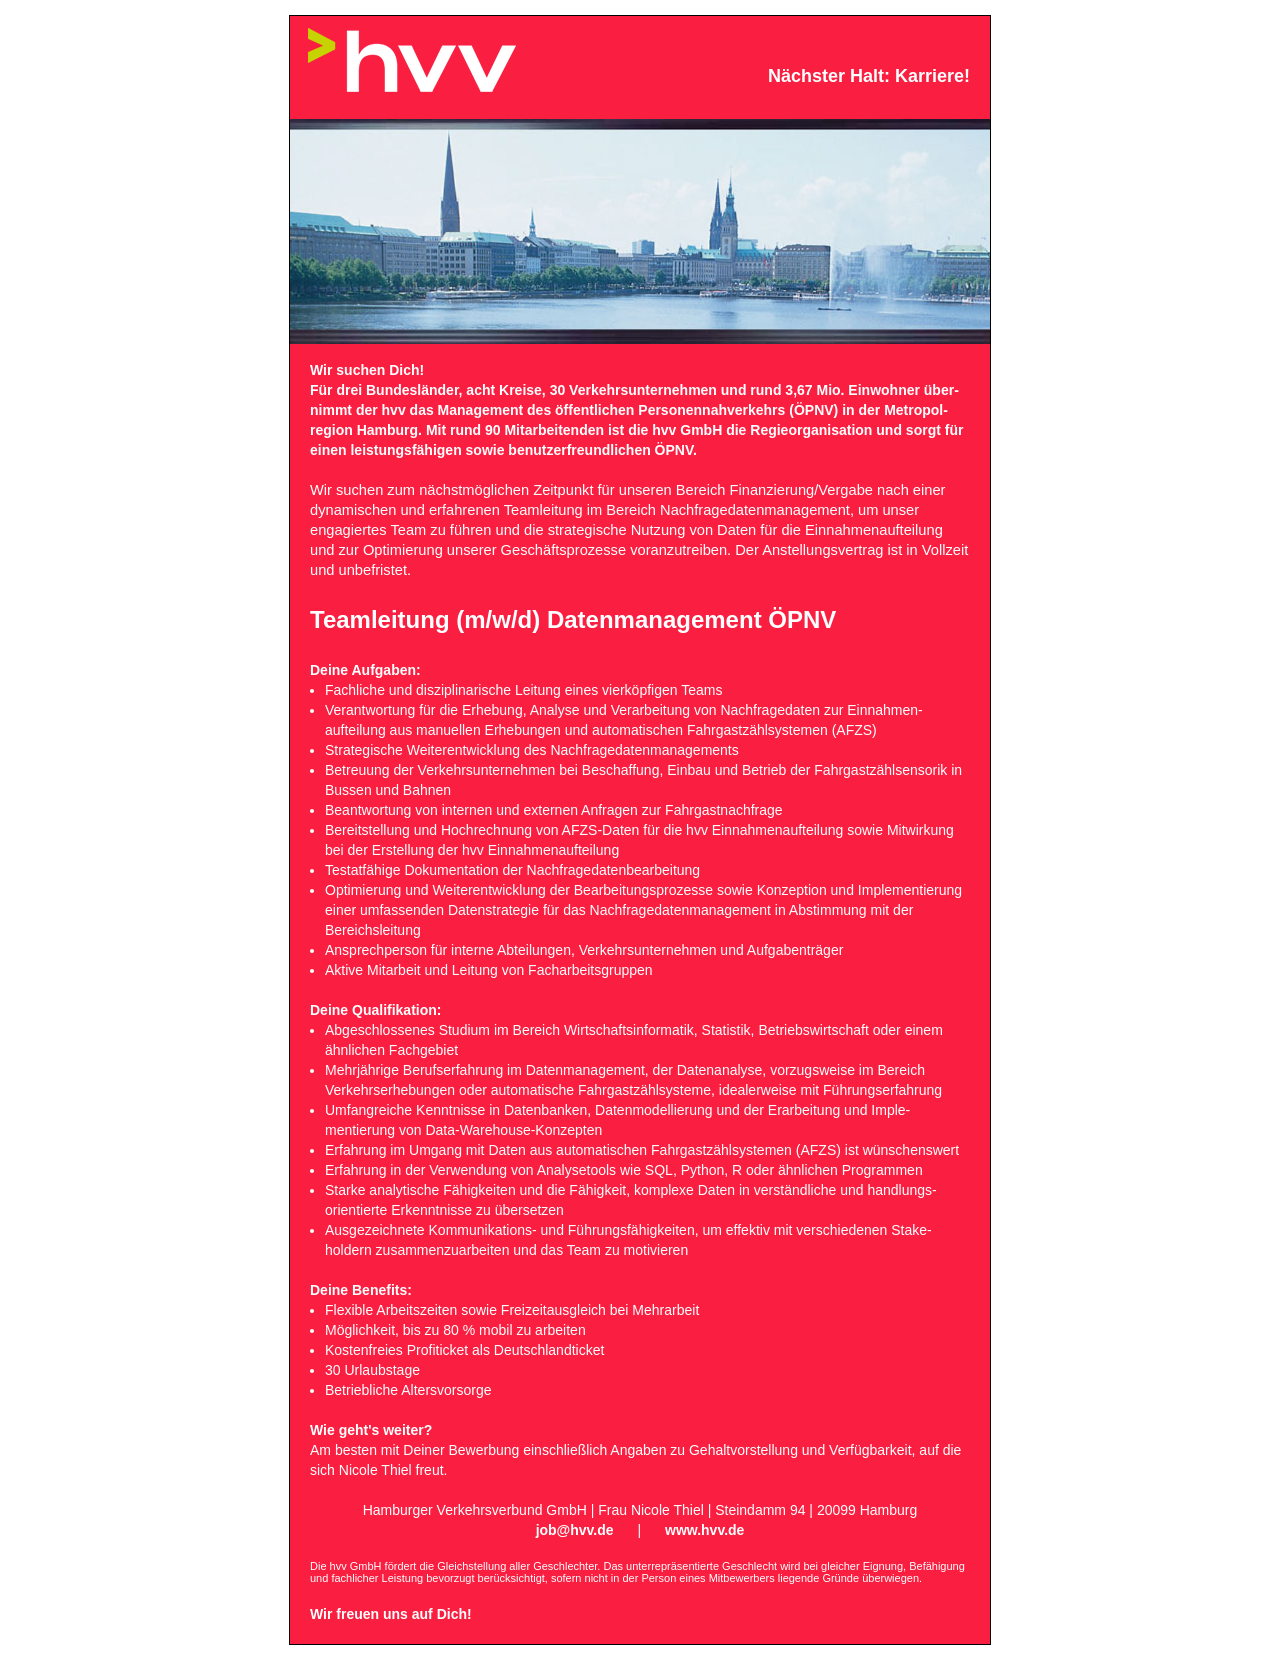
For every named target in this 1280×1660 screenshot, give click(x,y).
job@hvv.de (575, 1530)
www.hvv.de (704, 1530)
